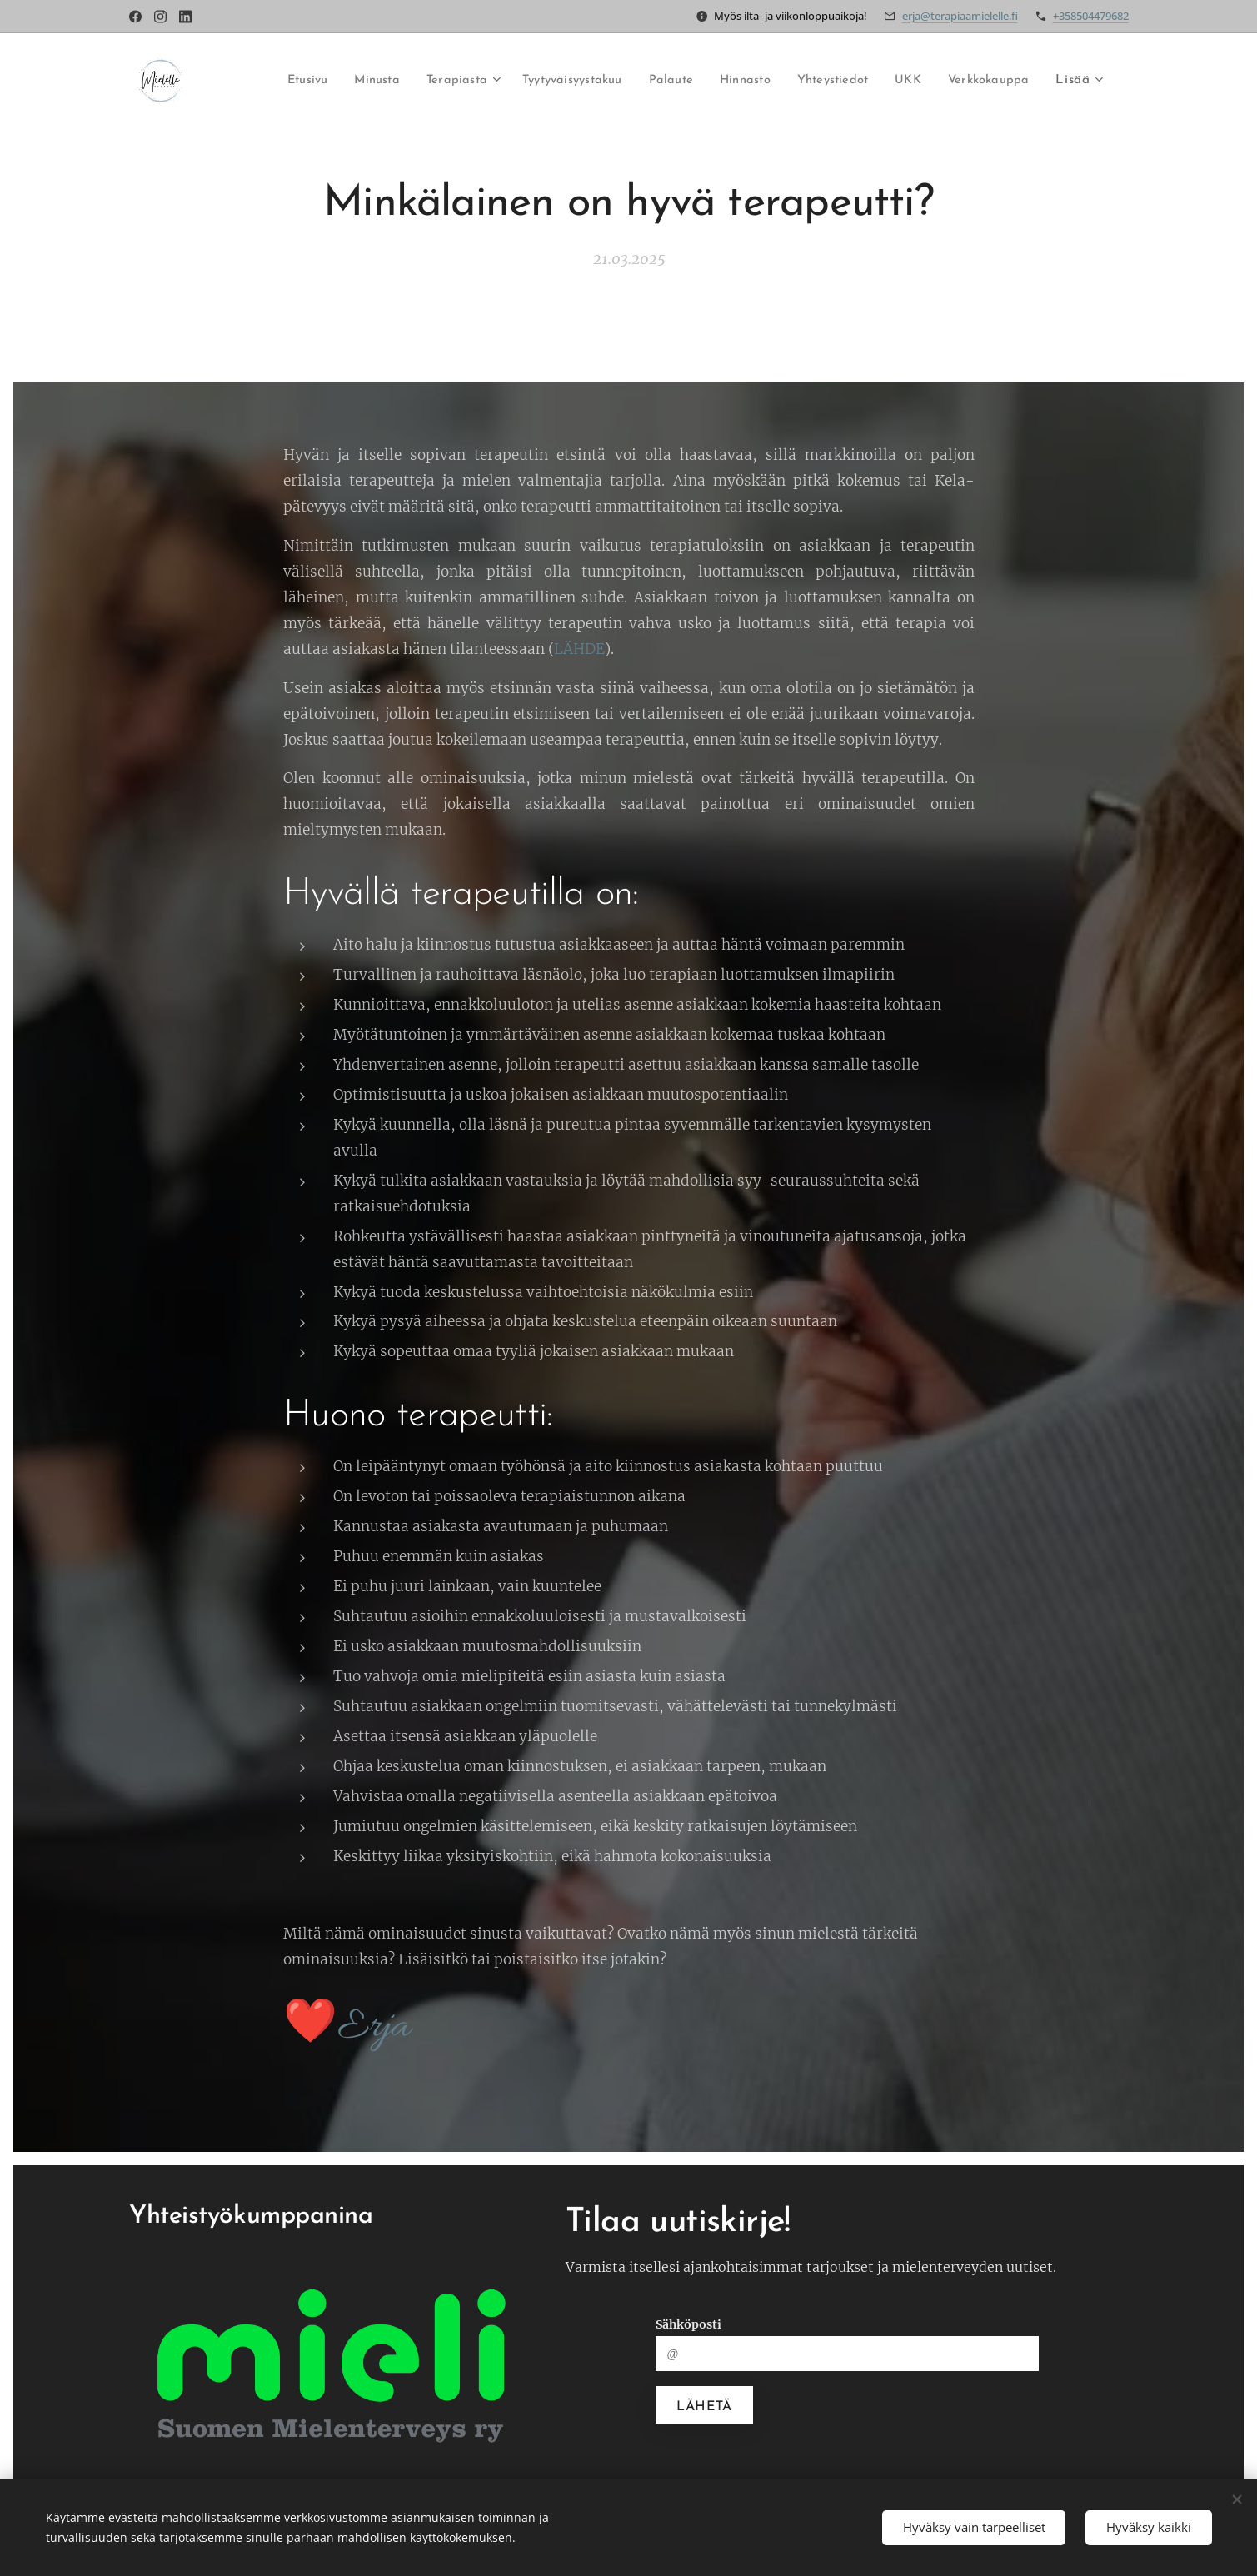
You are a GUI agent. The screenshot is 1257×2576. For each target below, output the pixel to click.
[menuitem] (260, 81)
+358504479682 (1091, 15)
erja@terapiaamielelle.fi (960, 15)
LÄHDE (579, 648)
